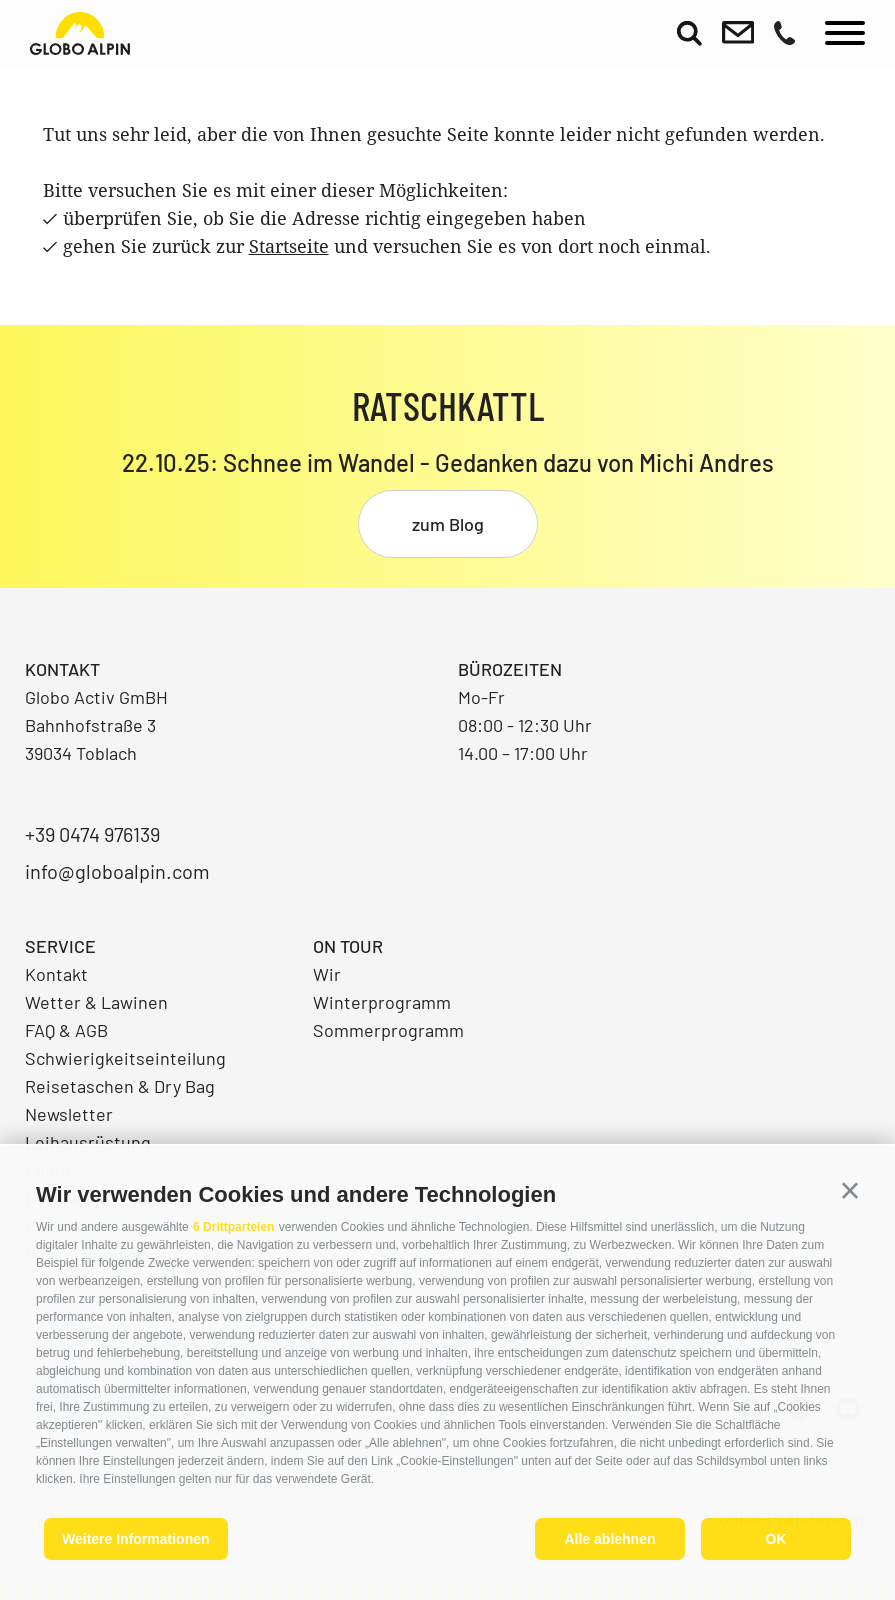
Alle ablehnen (609, 1539)
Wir (327, 974)
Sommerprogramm (388, 1030)
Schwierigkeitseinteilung (125, 1058)
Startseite (289, 246)
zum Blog (448, 524)
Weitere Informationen (136, 1539)
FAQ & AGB (66, 1030)
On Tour (348, 946)
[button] (850, 1191)
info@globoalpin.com (117, 871)
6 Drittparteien (233, 1227)
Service (60, 946)
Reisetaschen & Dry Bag (120, 1086)
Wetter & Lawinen (96, 1002)
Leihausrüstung (88, 1142)
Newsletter (69, 1114)
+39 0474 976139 (92, 834)
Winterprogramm (382, 1002)
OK (776, 1539)
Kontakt (56, 974)
